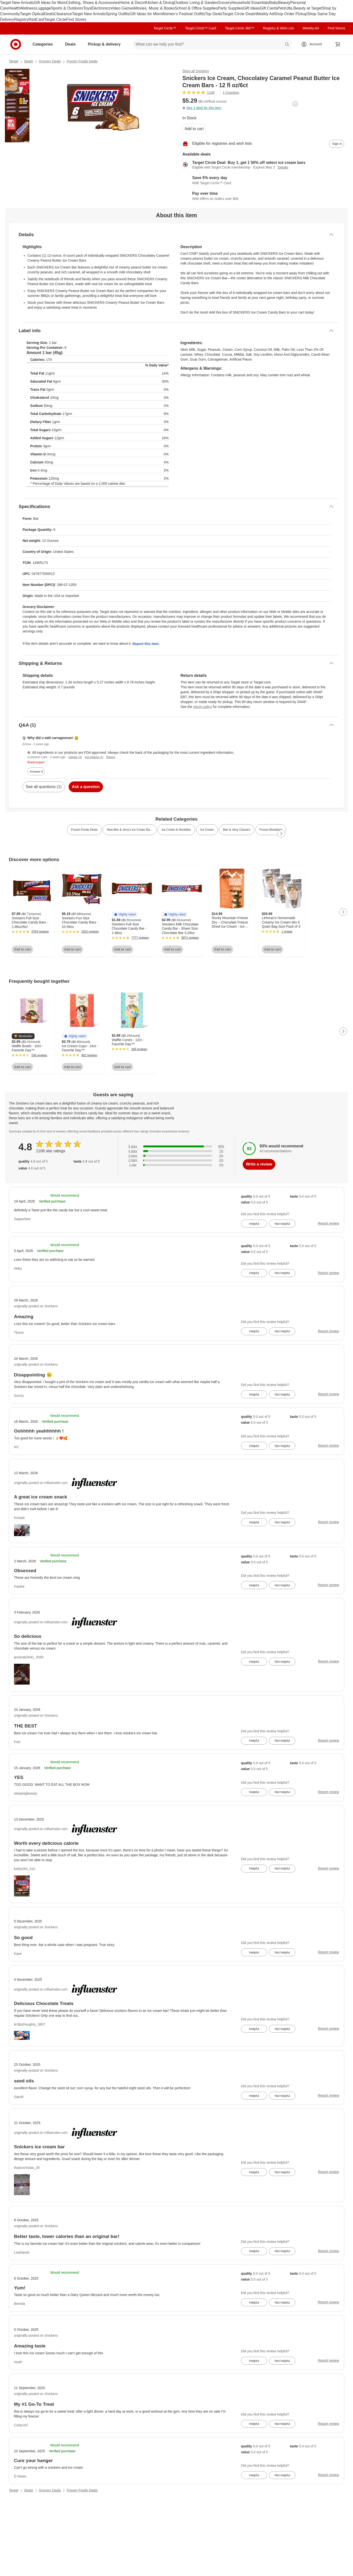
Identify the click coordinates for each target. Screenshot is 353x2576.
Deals (49, 14)
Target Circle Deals (238, 14)
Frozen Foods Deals (82, 61)
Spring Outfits (117, 14)
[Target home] (16, 44)
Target (13, 61)
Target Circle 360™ (239, 28)
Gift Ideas (251, 8)
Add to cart (194, 129)
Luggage (43, 8)
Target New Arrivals (17, 2)
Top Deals (213, 14)
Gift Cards (268, 8)
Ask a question (86, 787)
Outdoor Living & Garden (196, 2)
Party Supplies (230, 8)
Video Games (122, 8)
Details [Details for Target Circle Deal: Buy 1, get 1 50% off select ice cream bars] (283, 167)
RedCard (36, 19)
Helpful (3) (75, 757)
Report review (328, 1223)
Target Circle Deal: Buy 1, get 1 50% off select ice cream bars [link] (248, 162)
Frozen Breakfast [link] (271, 829)
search (287, 45)
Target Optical (32, 14)
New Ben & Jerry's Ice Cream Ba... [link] (129, 829)
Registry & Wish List (278, 28)
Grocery (225, 2)
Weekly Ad (265, 14)
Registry (21, 19)
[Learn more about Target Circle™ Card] (263, 180)
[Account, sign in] (313, 44)
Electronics (100, 8)
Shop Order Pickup (290, 14)
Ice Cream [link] (207, 829)
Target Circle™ (164, 28)
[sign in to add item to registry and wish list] (336, 144)
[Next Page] (281, 834)
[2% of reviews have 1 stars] (176, 1165)
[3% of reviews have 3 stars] (176, 1156)
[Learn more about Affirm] (263, 196)
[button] (125, 914)
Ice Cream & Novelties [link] (176, 829)
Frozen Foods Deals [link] (84, 829)
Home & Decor (132, 2)
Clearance (63, 14)
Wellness (28, 8)
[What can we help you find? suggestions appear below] (212, 44)
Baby (273, 2)
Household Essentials (250, 2)
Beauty (284, 2)
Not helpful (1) (94, 757)
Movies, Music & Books (154, 8)
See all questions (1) (44, 787)
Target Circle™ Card (200, 28)
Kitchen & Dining (159, 2)
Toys (87, 8)
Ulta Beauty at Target (303, 8)
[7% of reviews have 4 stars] (176, 1151)
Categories (45, 44)
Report (110, 757)
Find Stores (76, 19)
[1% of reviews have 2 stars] (176, 1160)
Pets (281, 8)
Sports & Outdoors (67, 8)
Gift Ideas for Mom (50, 2)
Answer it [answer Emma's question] (36, 771)
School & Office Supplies (196, 8)
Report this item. (145, 644)
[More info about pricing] (295, 104)
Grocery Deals (50, 61)
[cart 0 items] (337, 44)
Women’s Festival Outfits (183, 14)
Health (14, 8)
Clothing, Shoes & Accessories (92, 2)
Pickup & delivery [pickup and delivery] (106, 44)
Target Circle (55, 19)
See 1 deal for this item (201, 108)
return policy (202, 707)
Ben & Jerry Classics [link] (236, 829)
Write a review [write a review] (259, 1164)
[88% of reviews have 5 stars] (176, 1146)
